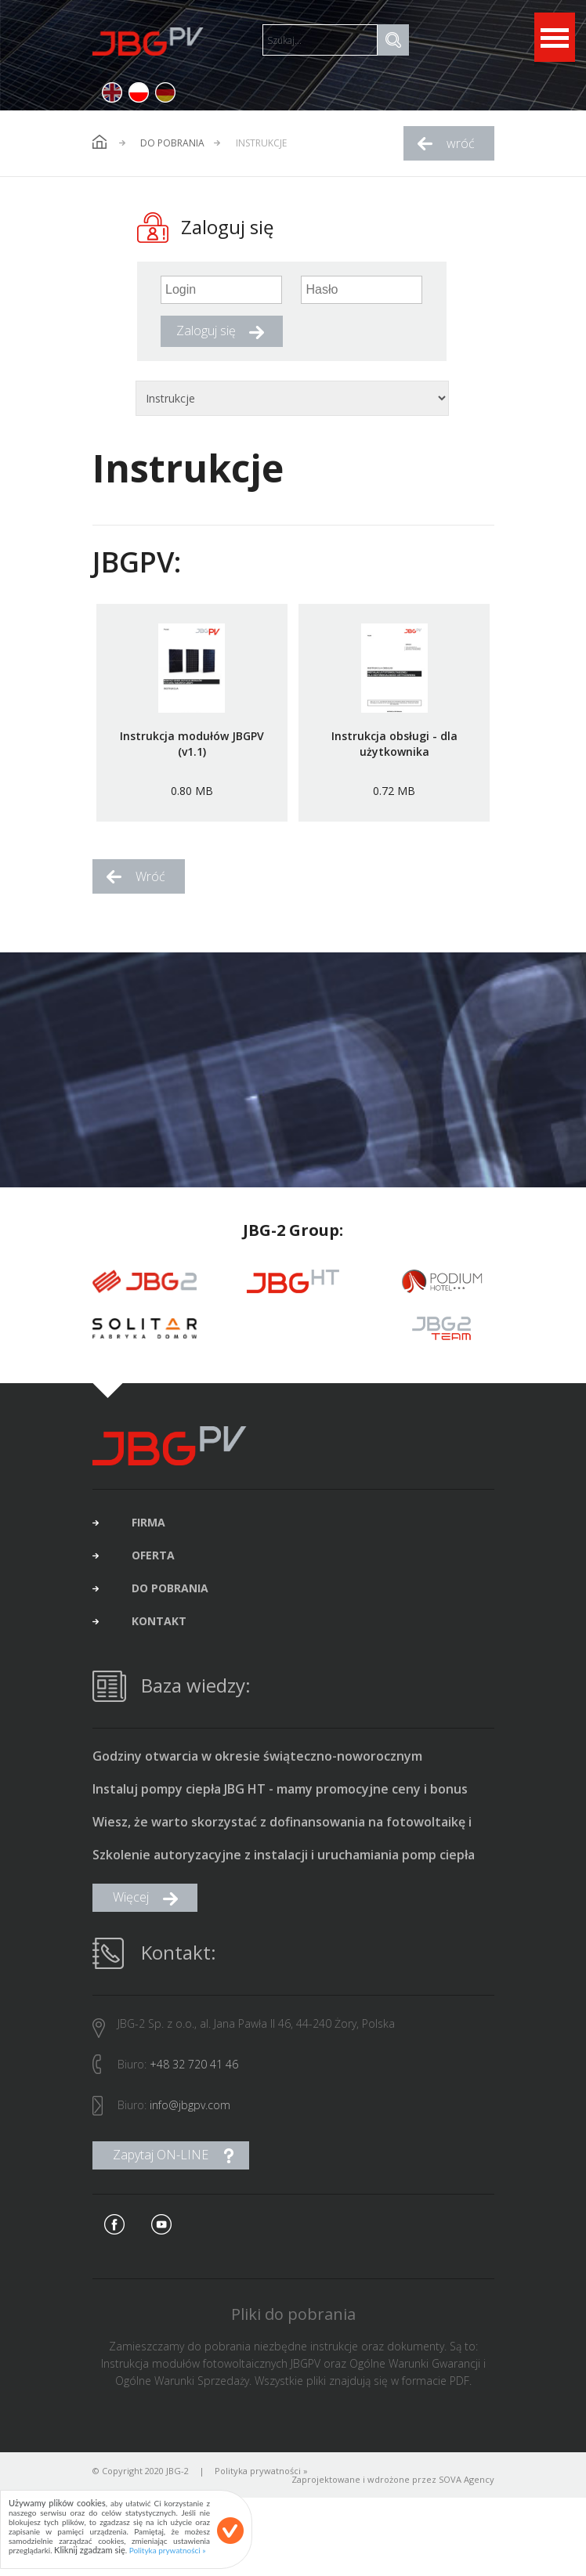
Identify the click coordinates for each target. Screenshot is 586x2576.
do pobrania (170, 1600)
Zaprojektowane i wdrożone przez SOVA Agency (392, 2492)
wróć (461, 143)
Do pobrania (172, 143)
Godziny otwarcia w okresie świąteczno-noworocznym (257, 1769)
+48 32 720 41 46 (194, 2076)
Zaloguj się (206, 330)
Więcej (131, 1909)
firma (148, 1535)
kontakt (159, 1633)
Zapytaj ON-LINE (160, 2167)
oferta (153, 1568)
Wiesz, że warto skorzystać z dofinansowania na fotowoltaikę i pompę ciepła (282, 1835)
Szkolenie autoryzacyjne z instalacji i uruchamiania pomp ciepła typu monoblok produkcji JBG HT (283, 1868)
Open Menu (554, 37)
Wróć (150, 876)
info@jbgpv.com (190, 2117)
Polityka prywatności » (261, 2483)
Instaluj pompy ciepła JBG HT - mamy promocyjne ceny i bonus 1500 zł (280, 1802)
